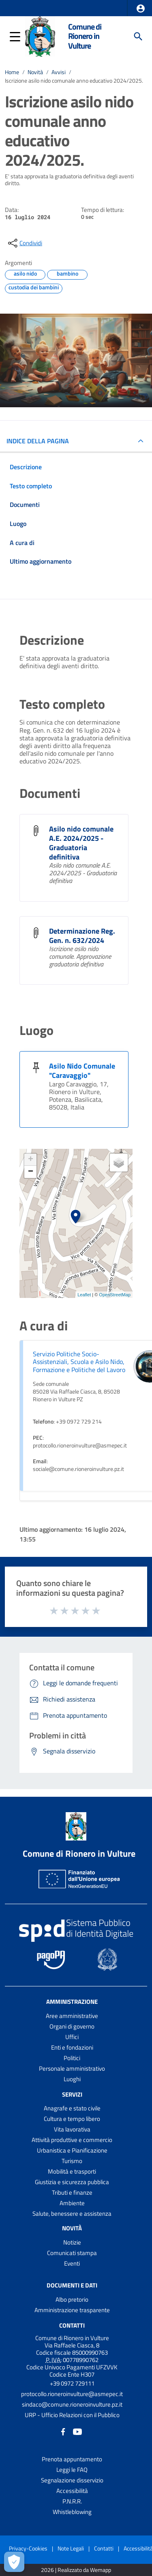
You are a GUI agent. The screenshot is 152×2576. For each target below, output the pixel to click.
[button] (140, 8)
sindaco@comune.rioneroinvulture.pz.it (72, 2404)
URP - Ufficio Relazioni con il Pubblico (72, 2415)
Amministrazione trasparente (72, 2310)
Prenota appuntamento (72, 2459)
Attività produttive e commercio (72, 2139)
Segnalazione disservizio (72, 2480)
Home (12, 72)
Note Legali (71, 2548)
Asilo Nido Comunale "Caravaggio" (82, 1070)
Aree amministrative (72, 2015)
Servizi (72, 2094)
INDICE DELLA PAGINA (37, 441)
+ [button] (30, 1160)
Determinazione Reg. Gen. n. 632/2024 (82, 936)
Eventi (72, 2263)
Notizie (72, 2242)
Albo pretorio (72, 2299)
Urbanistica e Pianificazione (72, 2150)
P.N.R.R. (72, 2501)
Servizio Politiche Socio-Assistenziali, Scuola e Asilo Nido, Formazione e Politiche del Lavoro (79, 1361)
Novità (35, 72)
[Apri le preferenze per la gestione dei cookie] (14, 2562)
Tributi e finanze (72, 2192)
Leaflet (84, 1294)
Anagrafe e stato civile (72, 2108)
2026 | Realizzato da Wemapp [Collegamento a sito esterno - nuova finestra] (76, 2570)
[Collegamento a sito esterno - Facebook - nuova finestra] (63, 2431)
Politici (72, 2058)
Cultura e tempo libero (72, 2118)
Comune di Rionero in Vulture (84, 36)
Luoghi (72, 2079)
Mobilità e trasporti (72, 2171)
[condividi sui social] (24, 243)
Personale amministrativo (72, 2068)
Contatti (72, 2325)
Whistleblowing (72, 2511)
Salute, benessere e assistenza (71, 2213)
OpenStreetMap (115, 1294)
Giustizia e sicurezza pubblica (72, 2182)
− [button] (30, 1172)
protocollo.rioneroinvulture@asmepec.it (72, 2394)
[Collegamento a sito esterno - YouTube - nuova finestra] (77, 2431)
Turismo (72, 2161)
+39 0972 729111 (72, 2383)
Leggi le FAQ (72, 2469)
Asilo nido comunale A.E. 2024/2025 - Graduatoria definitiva (81, 842)
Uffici (72, 2037)
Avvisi (58, 72)
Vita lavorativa (72, 2129)
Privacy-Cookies (28, 2548)
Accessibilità (72, 2490)
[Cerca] (138, 36)
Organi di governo (71, 2026)
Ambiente (72, 2203)
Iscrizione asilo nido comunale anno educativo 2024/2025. (74, 80)
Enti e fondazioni (72, 2047)
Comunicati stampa (72, 2252)
